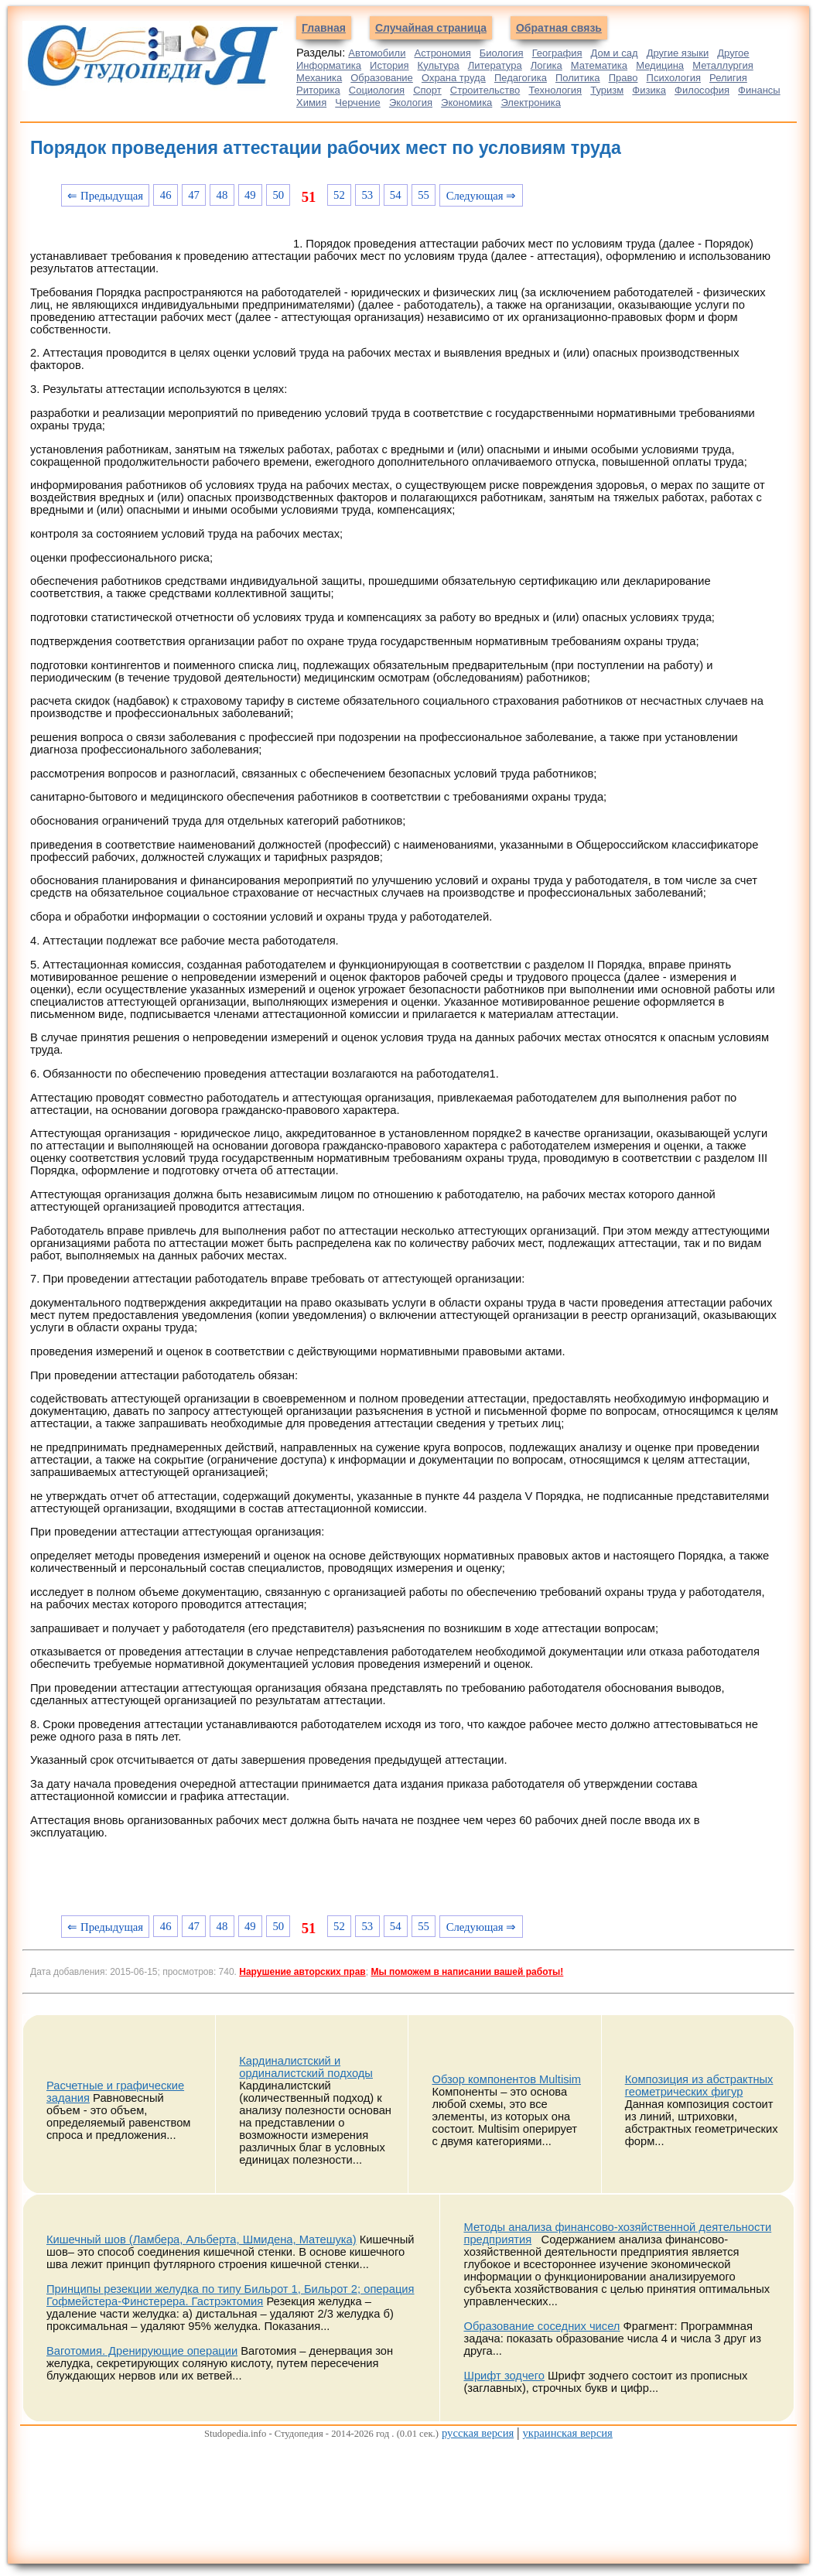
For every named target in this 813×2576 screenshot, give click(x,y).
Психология (674, 78)
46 (166, 195)
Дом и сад (614, 53)
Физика (649, 90)
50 (278, 195)
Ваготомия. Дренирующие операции (141, 2351)
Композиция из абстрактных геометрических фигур (699, 2085)
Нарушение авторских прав (302, 1971)
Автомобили (376, 53)
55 (423, 195)
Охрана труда (454, 78)
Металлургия (722, 65)
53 (367, 195)
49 (250, 195)
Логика (546, 65)
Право (623, 78)
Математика (599, 65)
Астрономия (443, 53)
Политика (577, 78)
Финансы (759, 90)
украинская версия (567, 2433)
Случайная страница (431, 28)
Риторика (318, 90)
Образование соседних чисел (541, 2326)
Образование (381, 78)
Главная (324, 28)
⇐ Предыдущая (105, 196)
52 (339, 195)
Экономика (466, 102)
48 (222, 195)
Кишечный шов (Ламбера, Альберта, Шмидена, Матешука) (201, 2239)
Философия (702, 90)
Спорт (427, 90)
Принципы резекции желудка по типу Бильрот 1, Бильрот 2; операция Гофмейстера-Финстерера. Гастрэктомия (230, 2295)
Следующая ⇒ (481, 196)
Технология (555, 90)
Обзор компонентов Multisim (506, 2079)
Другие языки (678, 53)
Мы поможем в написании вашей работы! (467, 1971)
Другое (733, 53)
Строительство (485, 90)
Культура (438, 65)
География (557, 53)
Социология (377, 90)
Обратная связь (559, 28)
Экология (410, 102)
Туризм (606, 90)
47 (194, 195)
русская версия (478, 2433)
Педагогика (520, 78)
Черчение (358, 102)
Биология (502, 53)
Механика (319, 78)
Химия (311, 102)
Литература (495, 65)
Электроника (530, 102)
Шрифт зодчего (504, 2375)
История (389, 65)
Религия (728, 78)
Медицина (660, 65)
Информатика (328, 65)
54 (395, 195)
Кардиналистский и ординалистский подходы (306, 2067)
